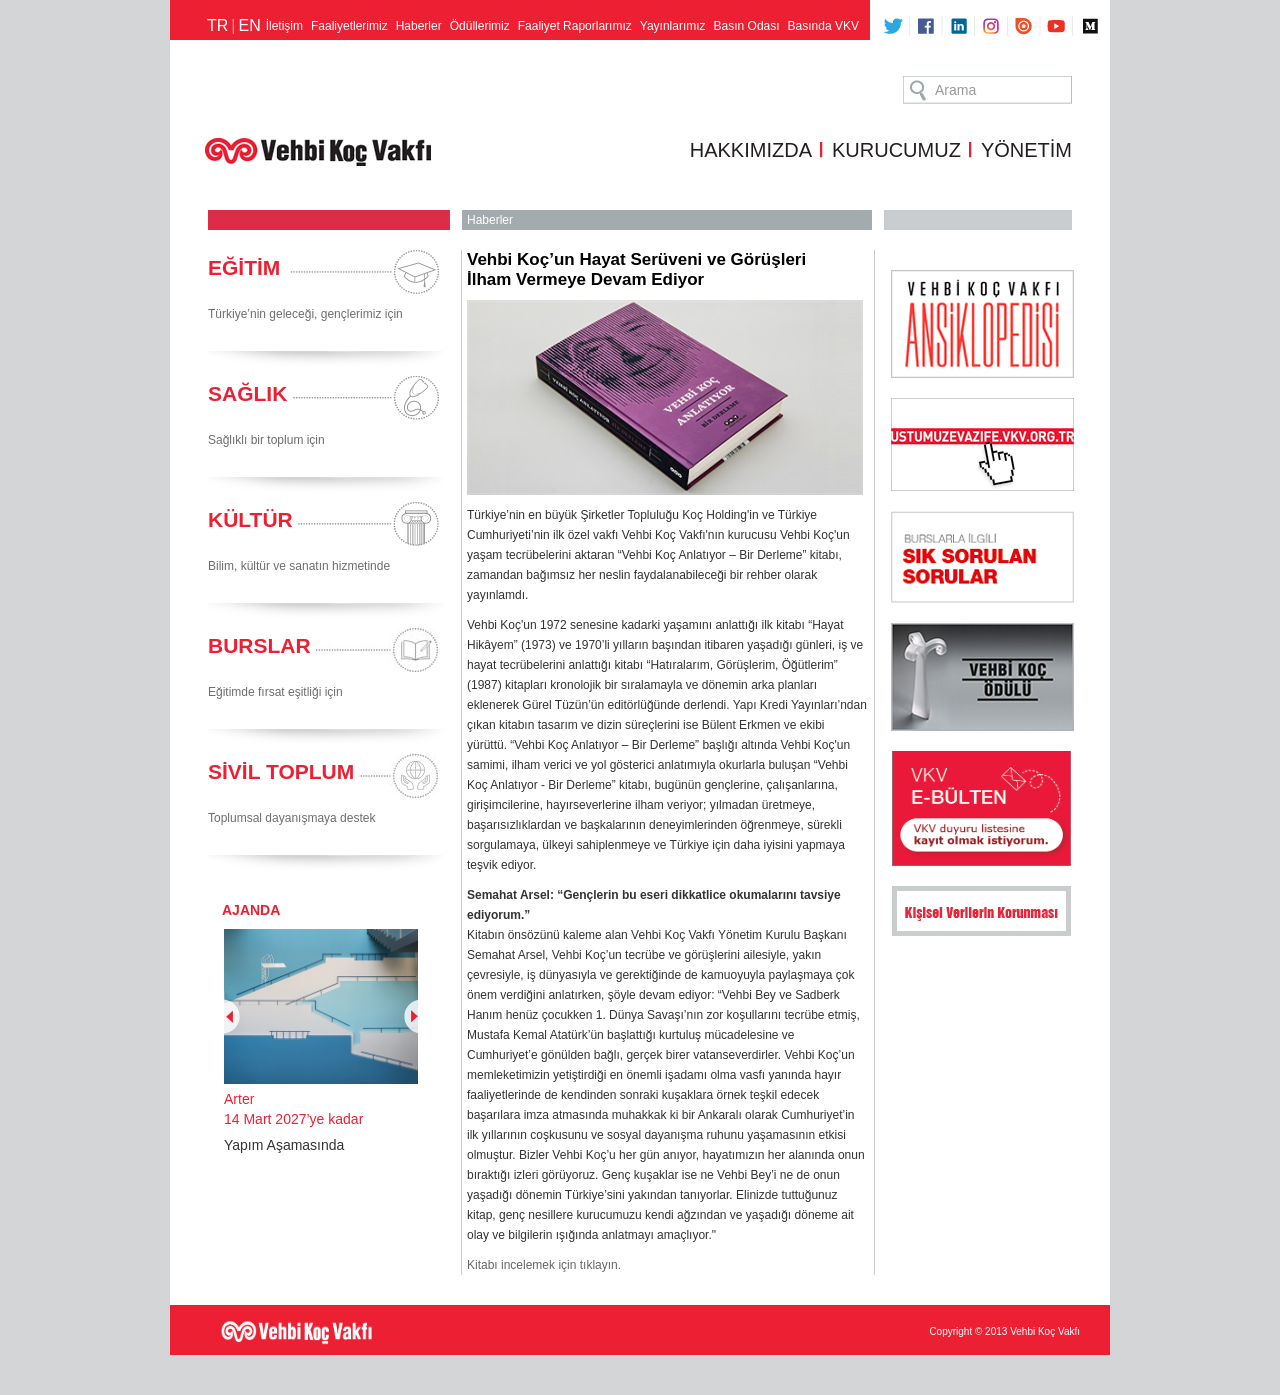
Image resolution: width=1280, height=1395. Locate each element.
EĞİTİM (244, 267)
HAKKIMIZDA (751, 150)
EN (249, 25)
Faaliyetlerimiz (349, 26)
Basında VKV (823, 26)
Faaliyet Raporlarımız (575, 26)
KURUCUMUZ (896, 150)
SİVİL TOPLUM (281, 771)
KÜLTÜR (250, 519)
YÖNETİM (1026, 150)
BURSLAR (259, 645)
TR (217, 25)
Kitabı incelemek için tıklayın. (544, 1265)
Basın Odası (747, 26)
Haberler (419, 26)
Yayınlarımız (673, 26)
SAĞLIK (247, 393)
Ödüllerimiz (480, 26)
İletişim (284, 26)
